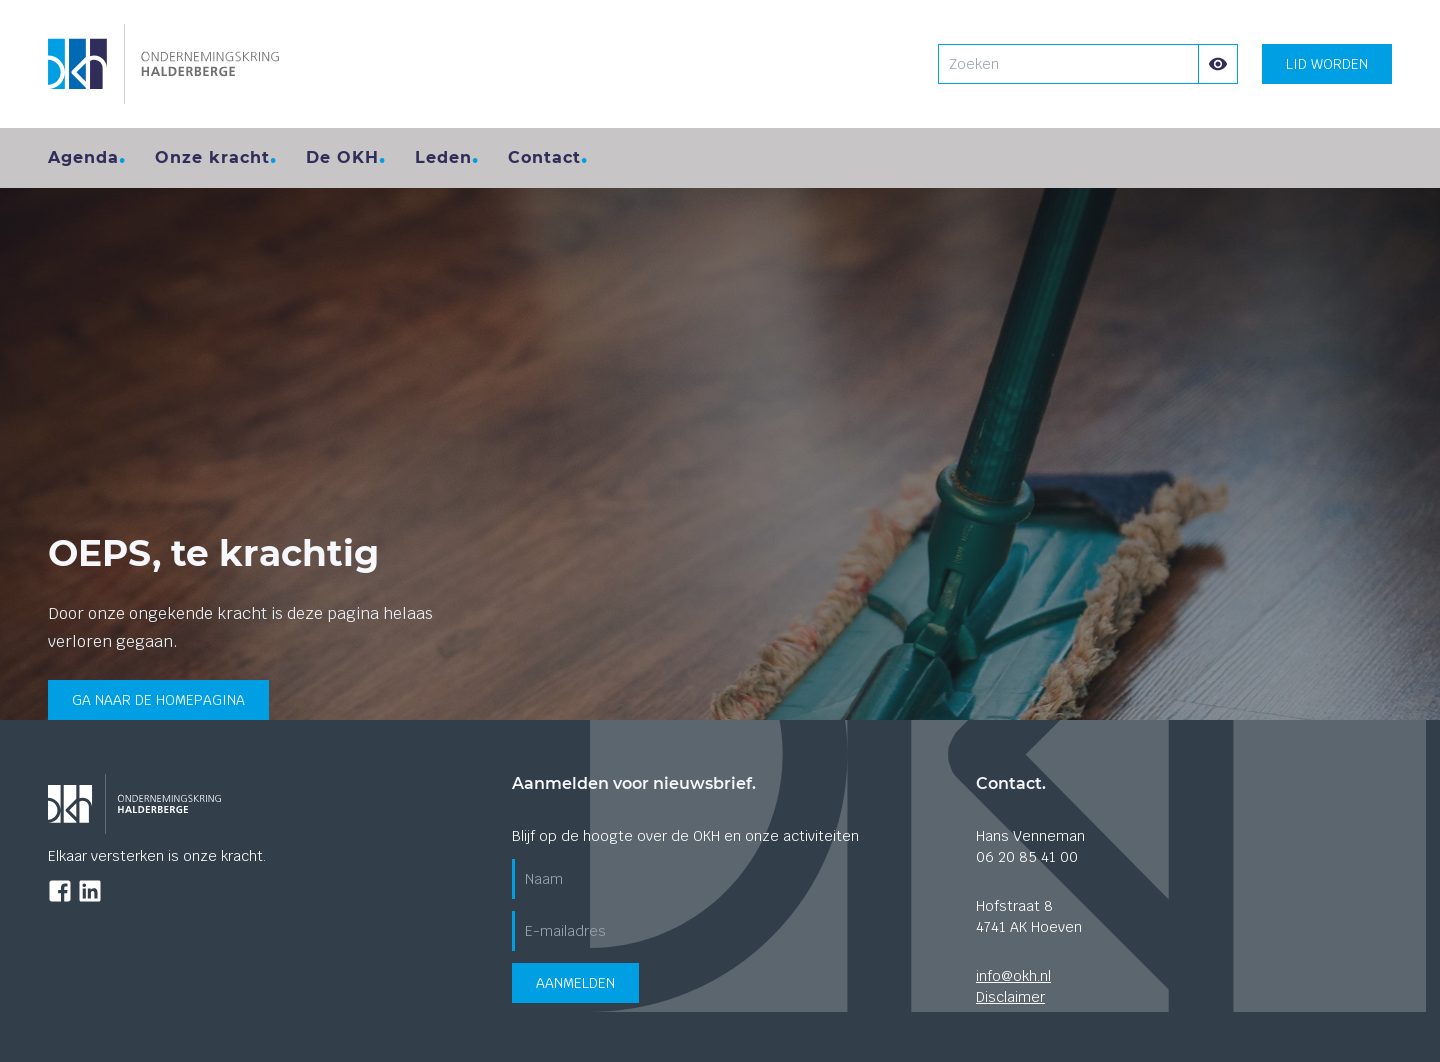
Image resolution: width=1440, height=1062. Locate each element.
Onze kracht (212, 157)
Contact (544, 157)
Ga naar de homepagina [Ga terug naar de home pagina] (158, 700)
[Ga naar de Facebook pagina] (60, 891)
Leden (443, 157)
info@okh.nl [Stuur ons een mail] (1013, 976)
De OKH (342, 157)
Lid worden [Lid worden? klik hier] (1327, 64)
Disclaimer (1010, 997)
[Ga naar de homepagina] (163, 64)
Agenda (83, 157)
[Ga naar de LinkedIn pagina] (90, 891)
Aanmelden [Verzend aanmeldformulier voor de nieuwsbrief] (575, 983)
